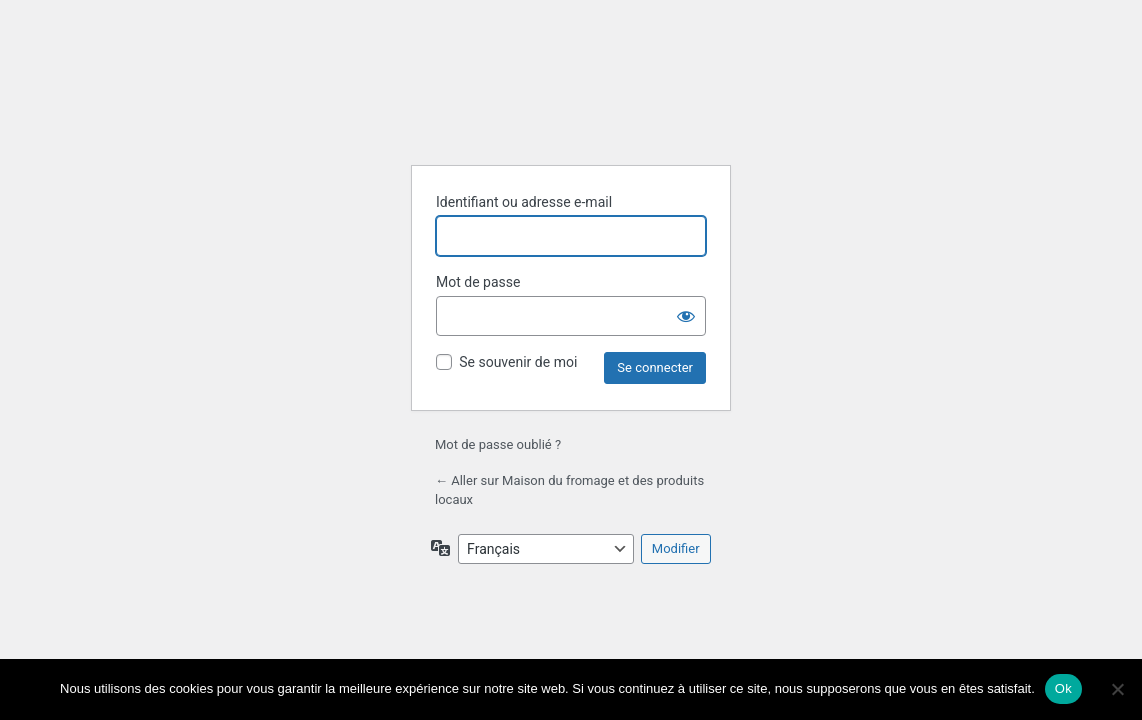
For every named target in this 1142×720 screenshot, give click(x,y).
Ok (1063, 688)
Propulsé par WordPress (571, 99)
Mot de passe (478, 282)
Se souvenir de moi (518, 362)
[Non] (1117, 689)
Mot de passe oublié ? (498, 444)
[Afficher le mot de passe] (686, 316)
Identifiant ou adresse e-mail (524, 202)
